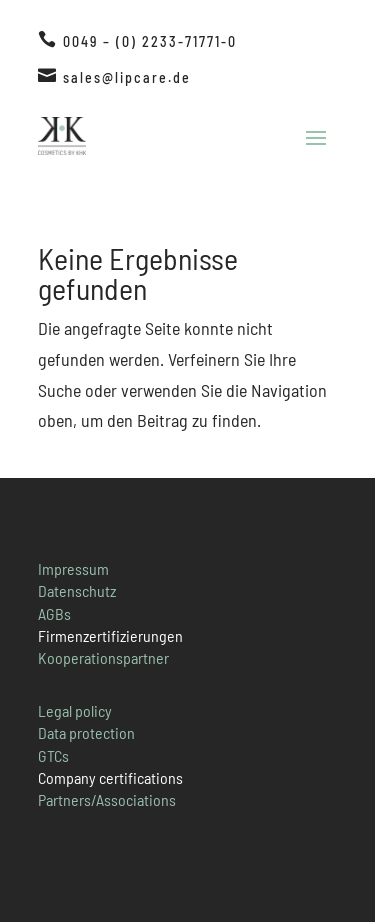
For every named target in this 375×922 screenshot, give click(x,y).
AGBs (54, 613)
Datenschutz (77, 590)
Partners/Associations (107, 799)
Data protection (86, 732)
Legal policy (75, 710)
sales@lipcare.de (127, 77)
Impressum (73, 568)
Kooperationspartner (103, 657)
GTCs (53, 755)
